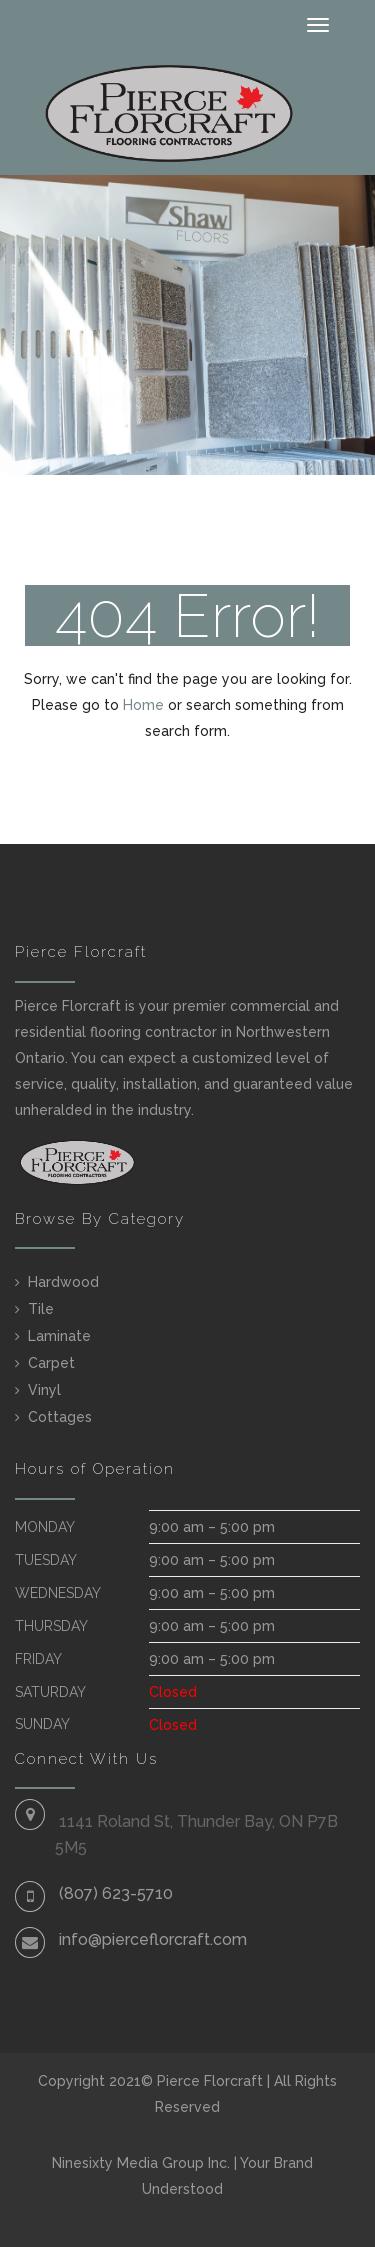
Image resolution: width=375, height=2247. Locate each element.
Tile (41, 1309)
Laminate (59, 1336)
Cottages (60, 1417)
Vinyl (44, 1390)
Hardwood (63, 1282)
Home (143, 705)
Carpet (51, 1363)
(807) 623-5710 (116, 1893)
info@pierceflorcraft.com (153, 1939)
